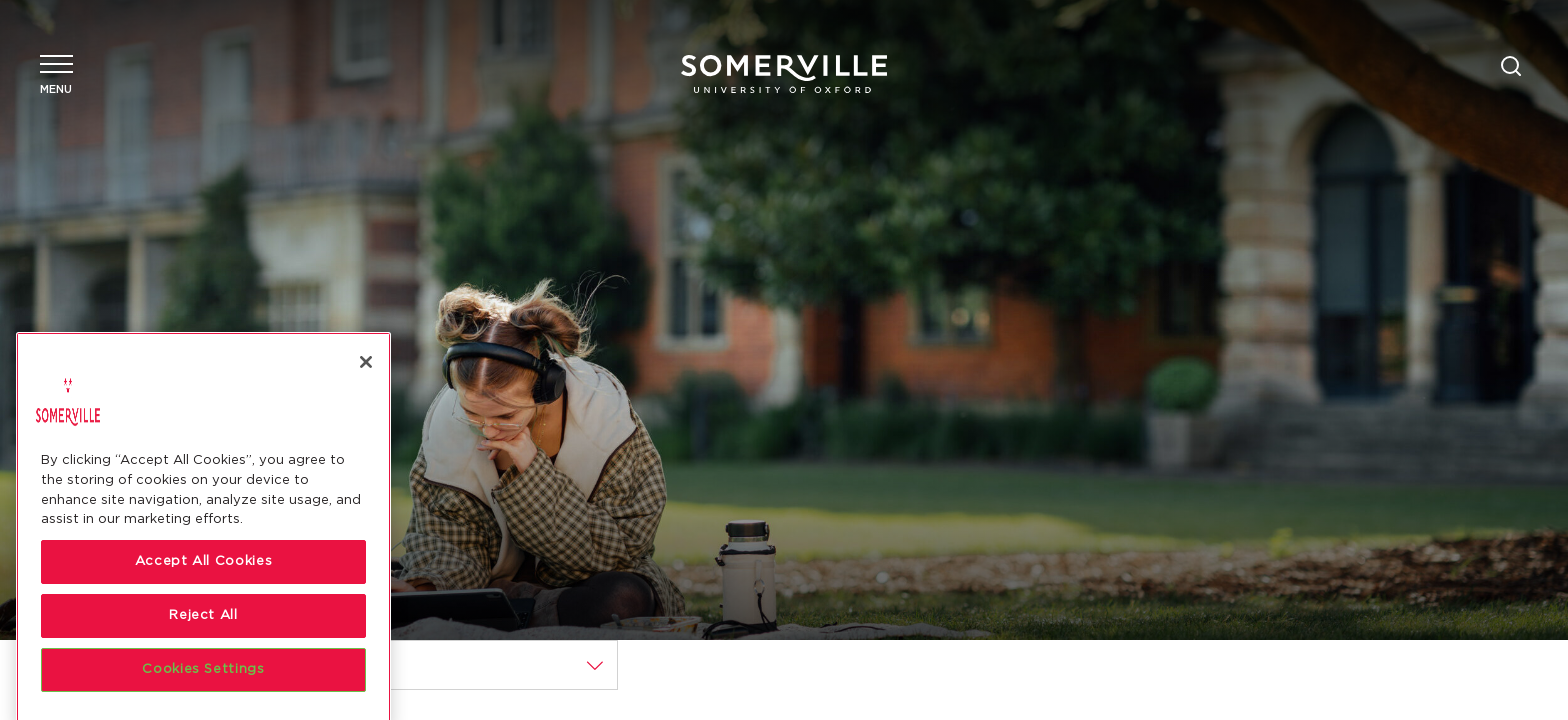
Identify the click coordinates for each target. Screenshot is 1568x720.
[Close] (366, 434)
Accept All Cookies (204, 633)
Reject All (203, 687)
